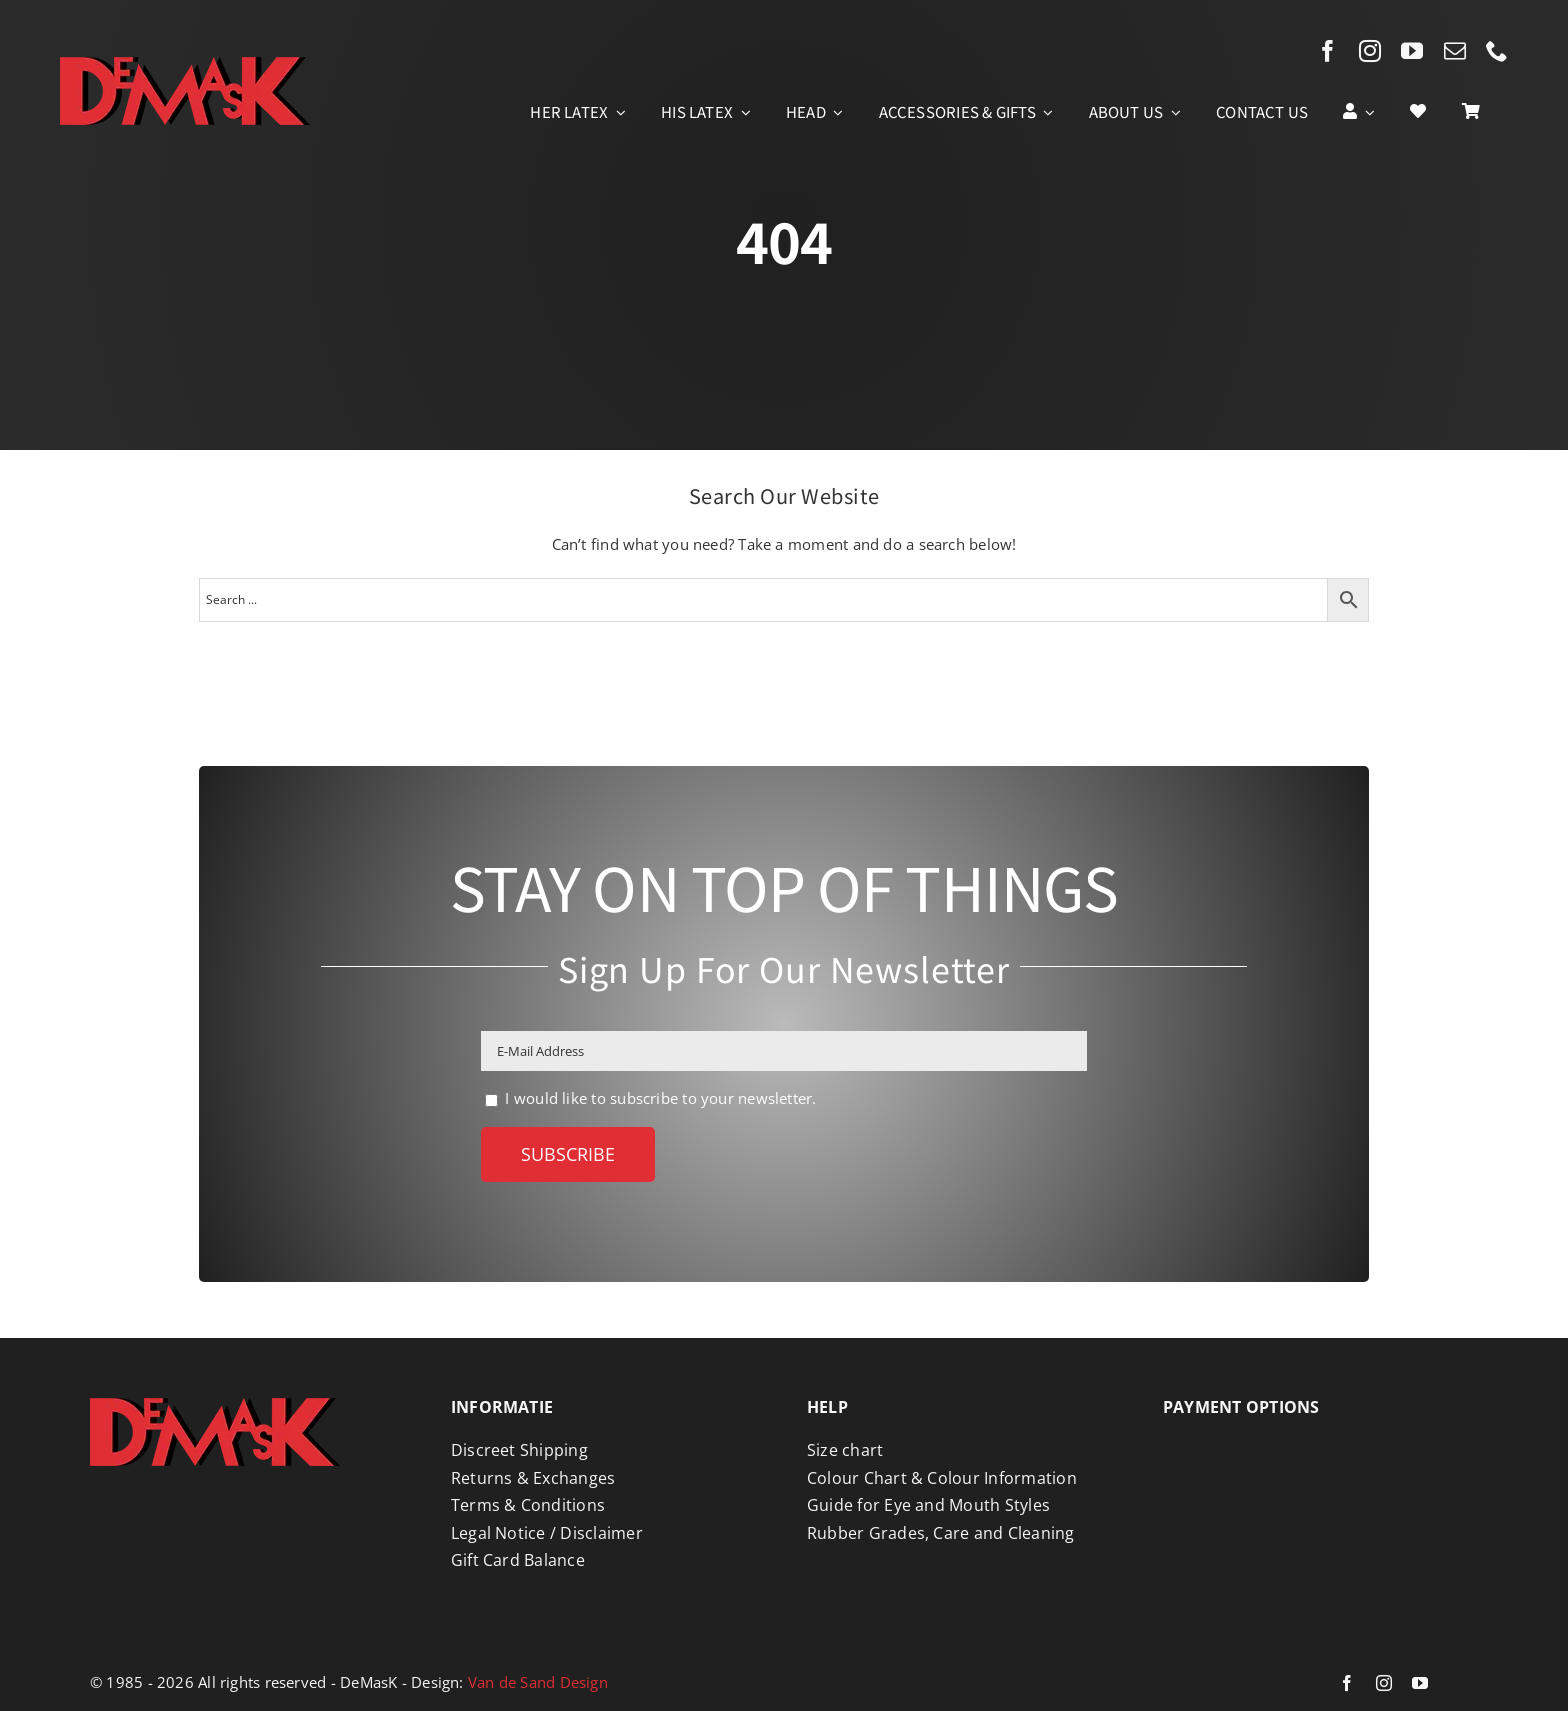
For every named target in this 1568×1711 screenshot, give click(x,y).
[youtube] (1412, 51)
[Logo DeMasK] (215, 1405)
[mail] (1455, 51)
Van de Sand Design (538, 1682)
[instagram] (1370, 51)
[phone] (1497, 51)
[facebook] (1328, 51)
